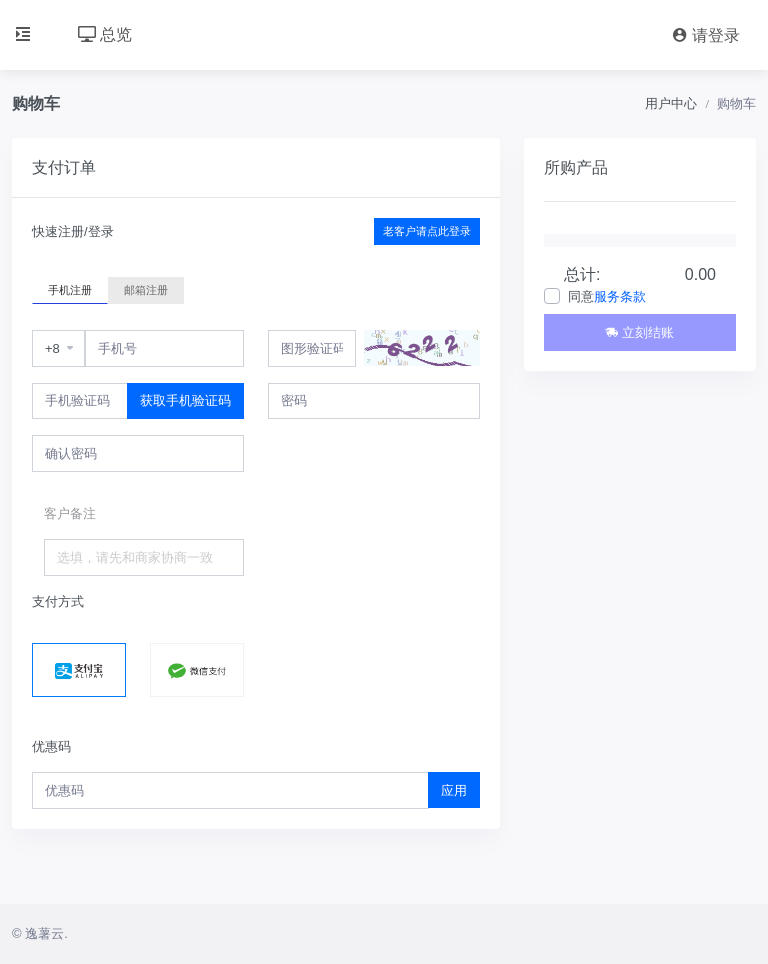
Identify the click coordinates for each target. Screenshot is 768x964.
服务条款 (620, 296)
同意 (607, 296)
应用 (454, 790)
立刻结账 (639, 332)
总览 (105, 34)
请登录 (706, 35)
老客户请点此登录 (427, 231)
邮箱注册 (146, 289)
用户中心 (671, 103)
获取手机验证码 (185, 400)
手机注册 (70, 289)
